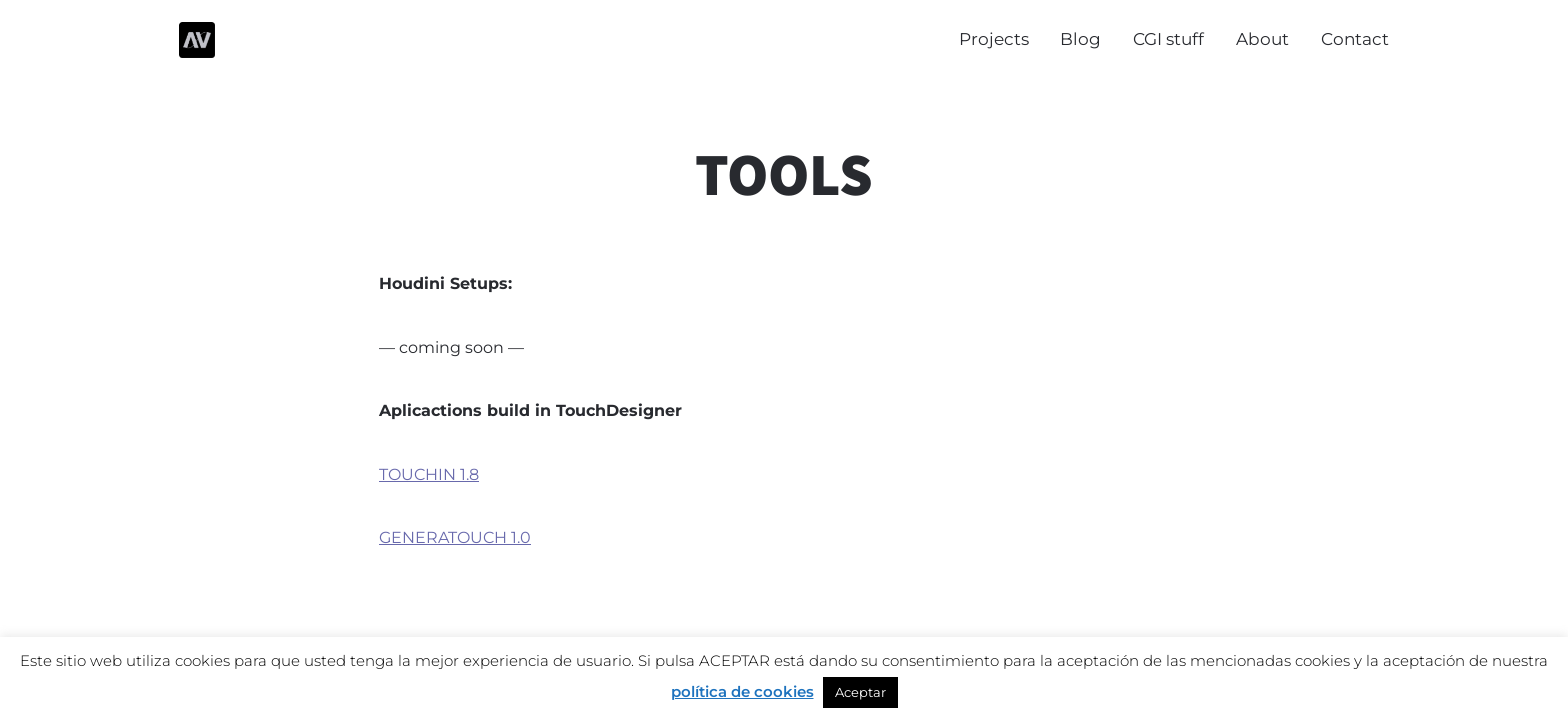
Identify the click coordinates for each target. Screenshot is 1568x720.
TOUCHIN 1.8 (429, 474)
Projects (994, 39)
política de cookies (742, 691)
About (1262, 39)
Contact (1355, 39)
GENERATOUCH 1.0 (455, 537)
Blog (1080, 39)
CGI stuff (1168, 39)
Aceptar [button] (860, 692)
